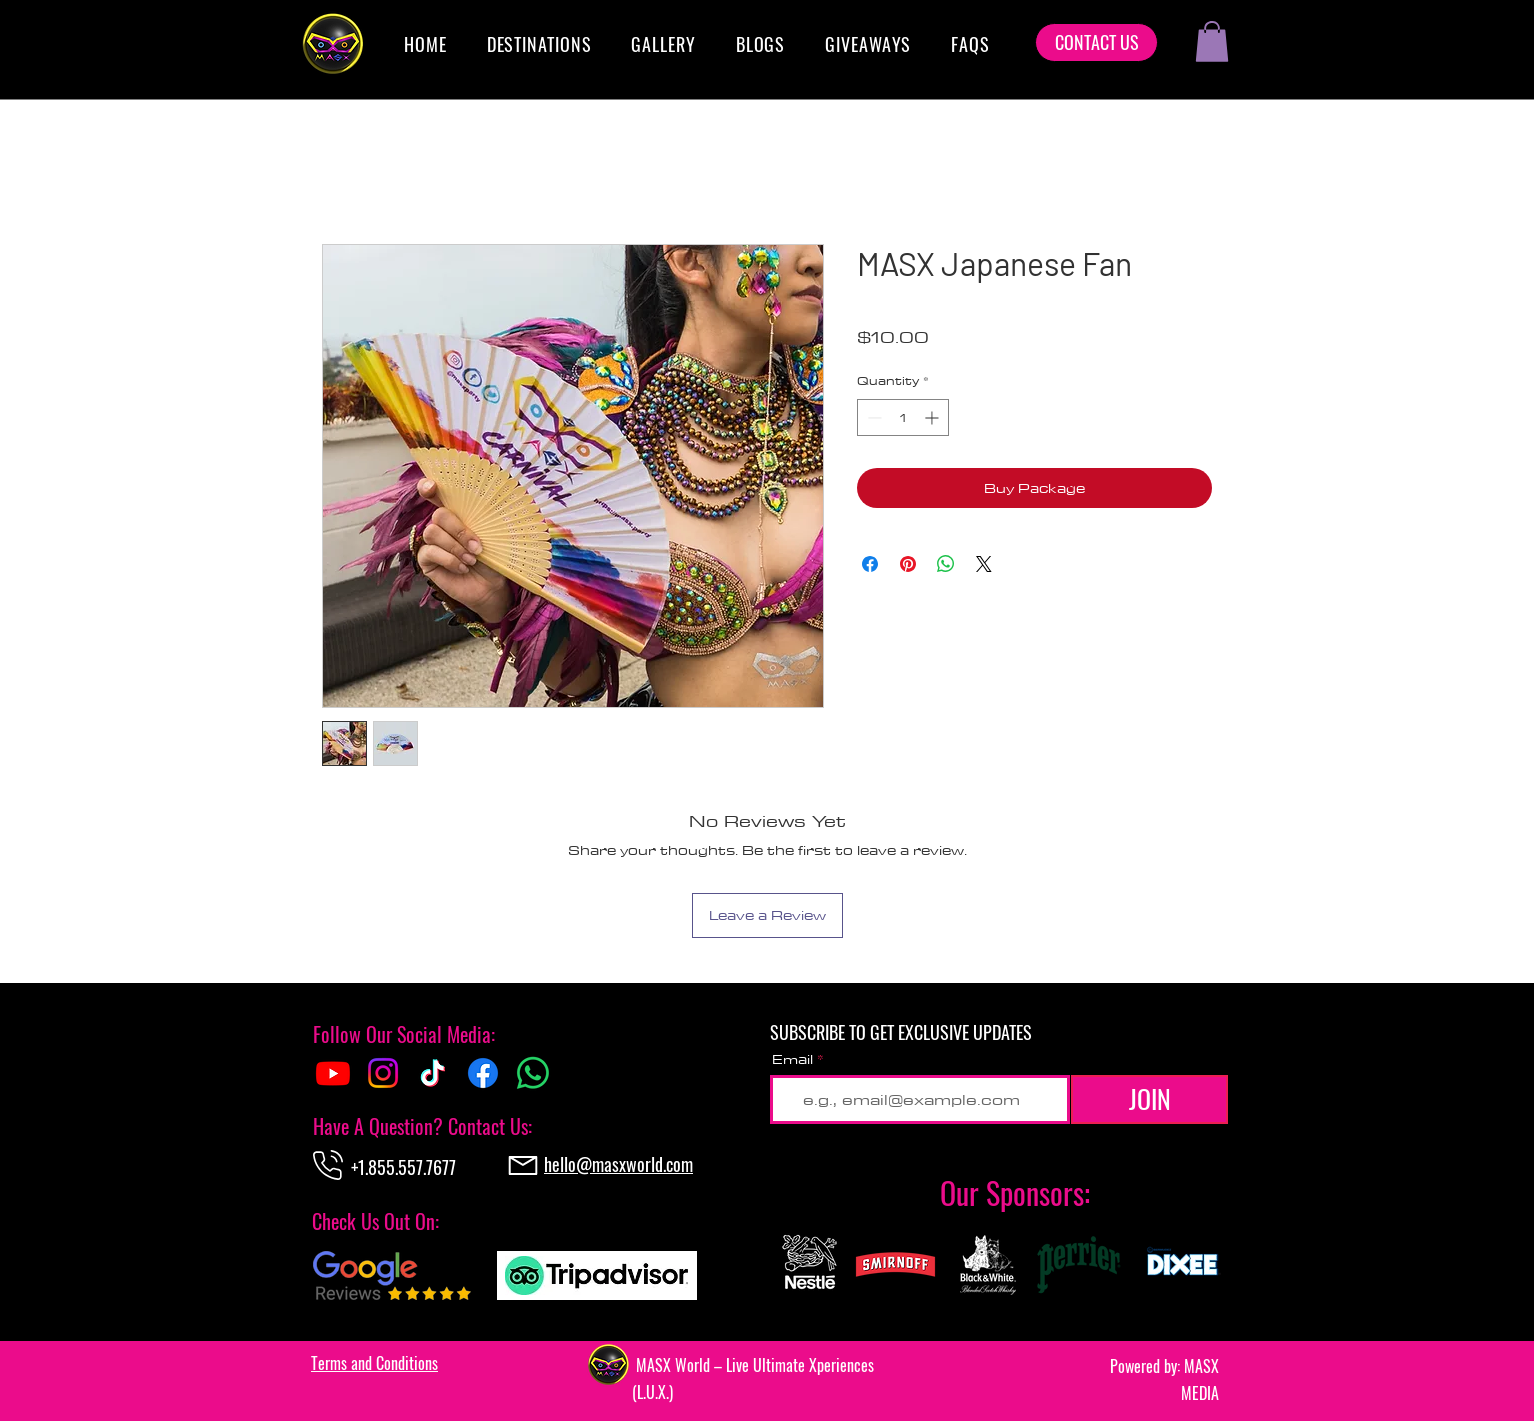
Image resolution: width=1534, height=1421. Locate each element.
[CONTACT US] (1096, 42)
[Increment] (933, 417)
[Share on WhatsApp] (946, 564)
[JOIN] (1149, 1099)
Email (792, 1059)
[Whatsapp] (533, 1073)
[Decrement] (872, 417)
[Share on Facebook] (870, 564)
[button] (539, 44)
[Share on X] (984, 564)
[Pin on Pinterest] (908, 564)
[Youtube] (333, 1073)
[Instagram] (383, 1073)
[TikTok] (433, 1073)
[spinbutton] (903, 417)
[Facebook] (483, 1073)
